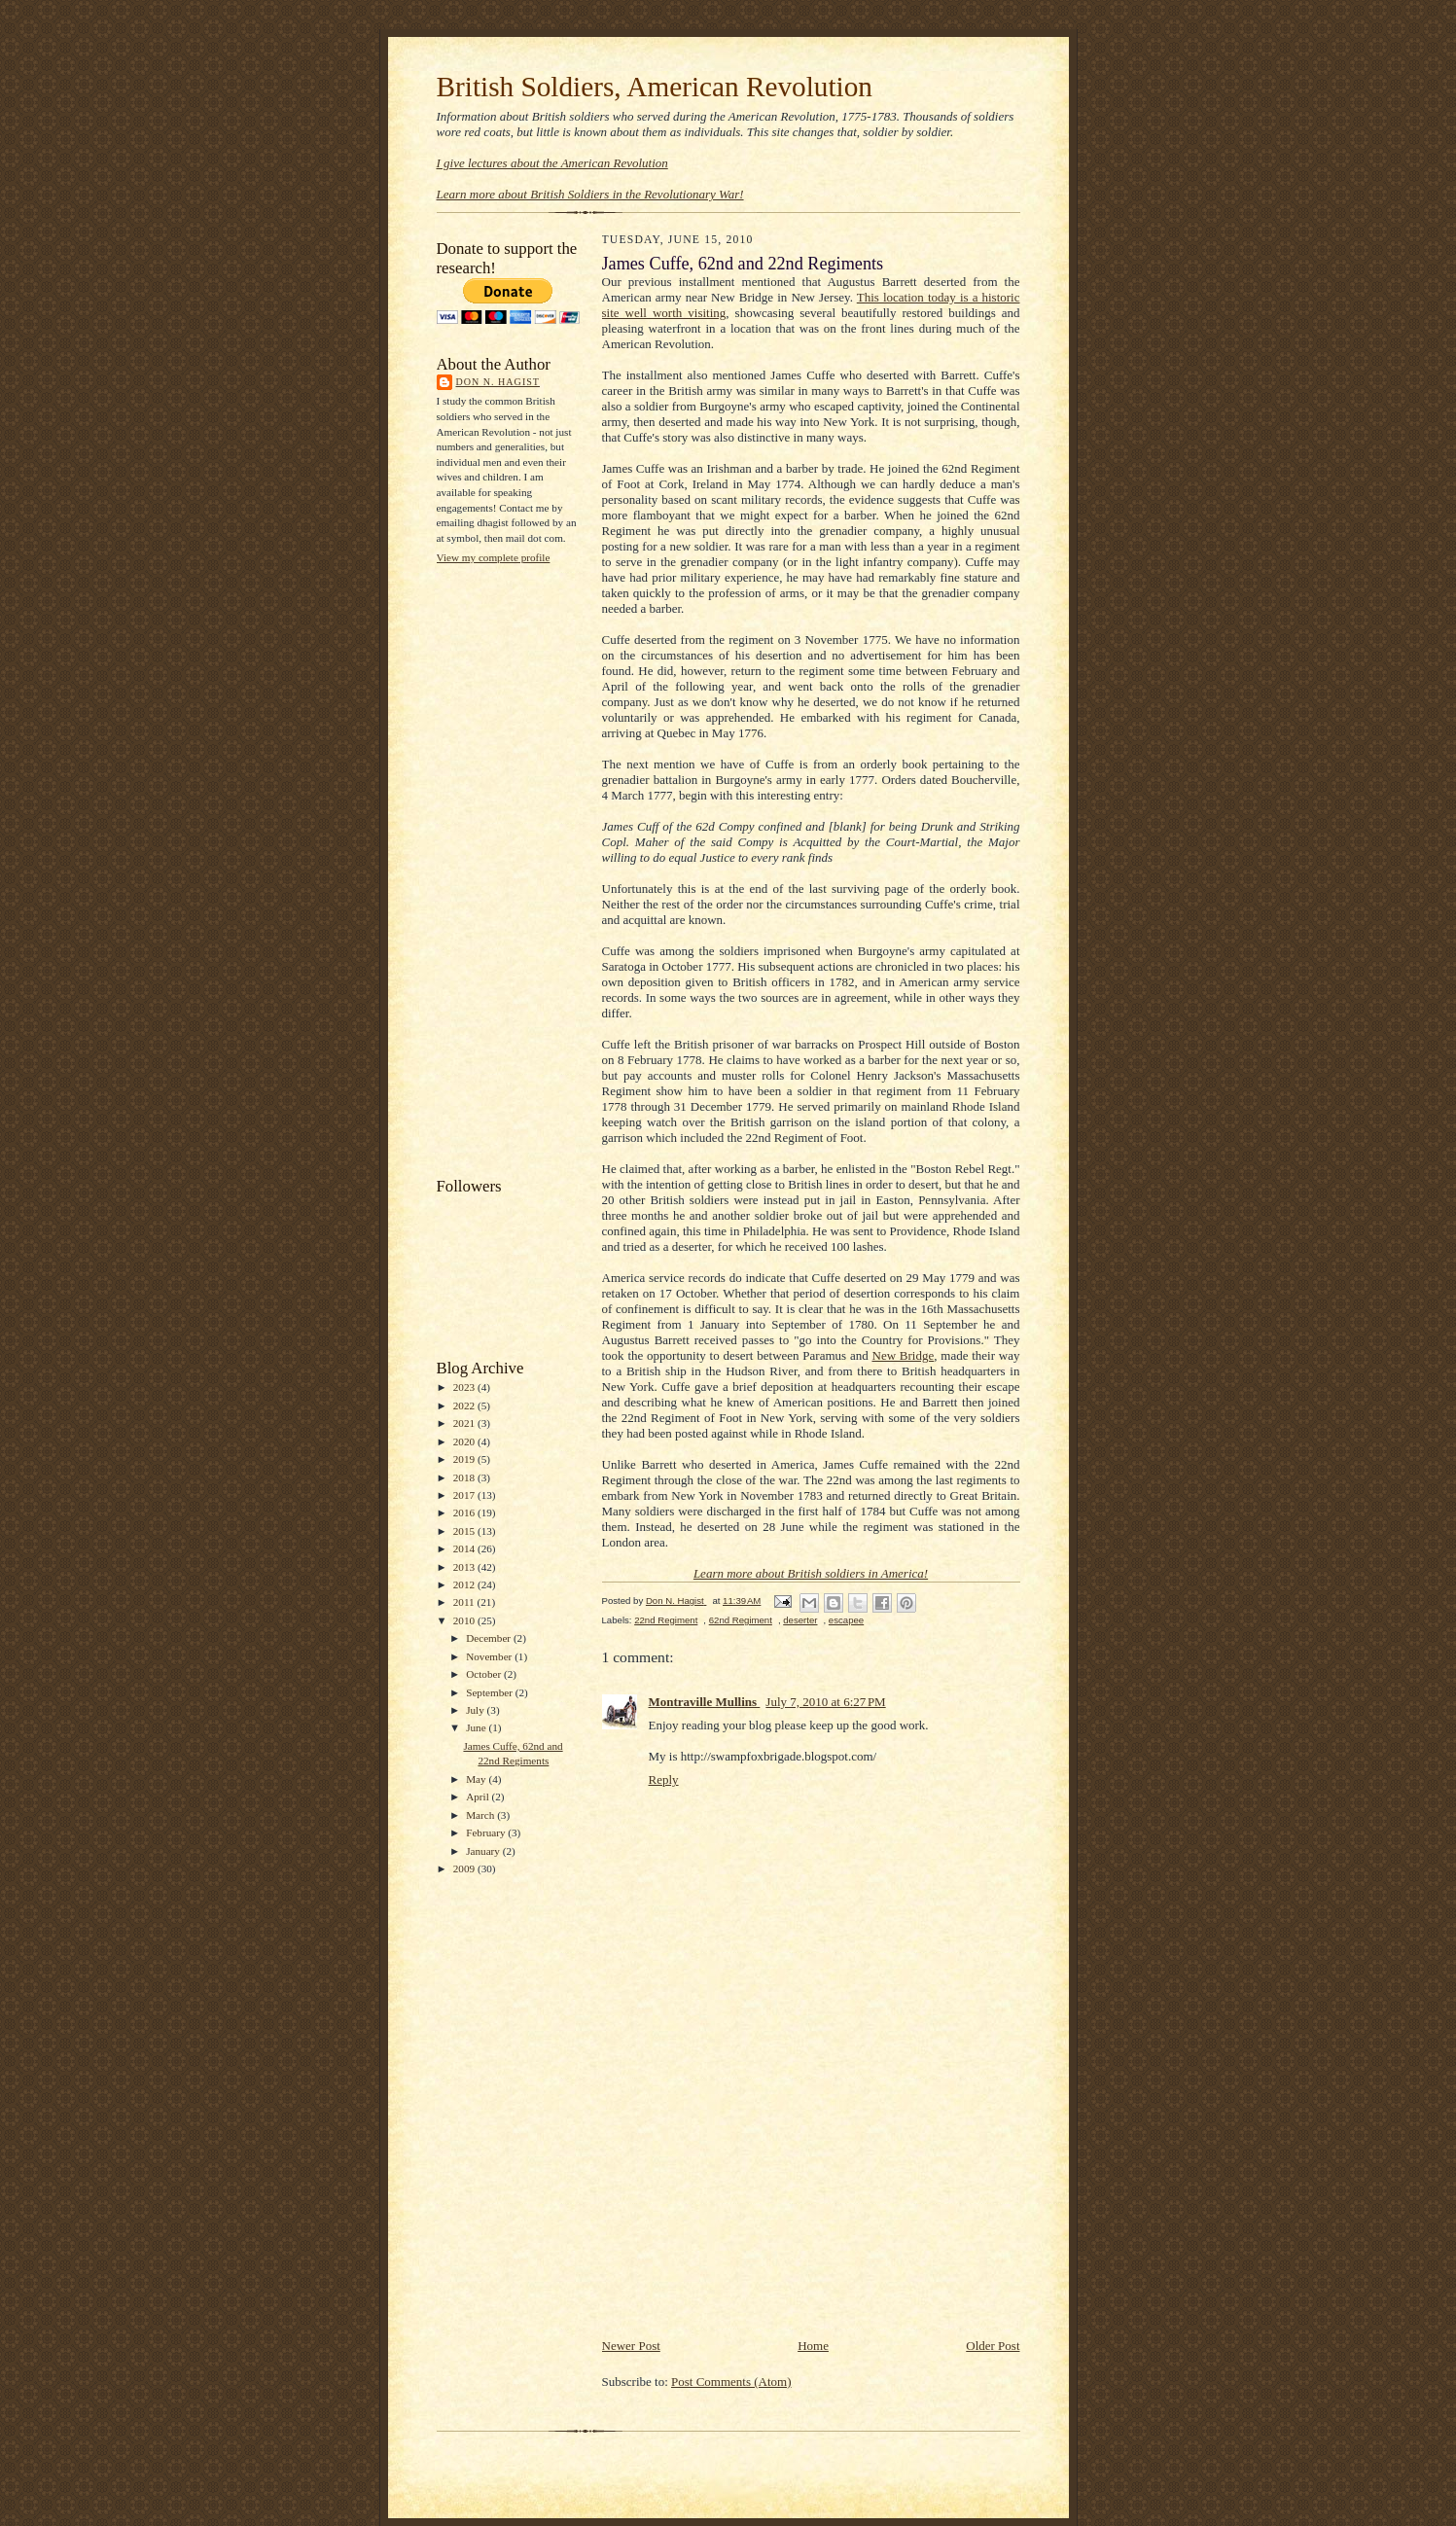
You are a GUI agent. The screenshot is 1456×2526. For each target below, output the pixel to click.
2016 (465, 1512)
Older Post (992, 2345)
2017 (465, 1495)
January (484, 1851)
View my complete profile (493, 557)
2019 (465, 1459)
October (485, 1674)
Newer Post (631, 2345)
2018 (465, 1477)
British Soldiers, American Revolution (654, 86)
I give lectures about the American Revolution (552, 163)
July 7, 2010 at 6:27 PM (825, 1701)
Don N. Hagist (498, 381)
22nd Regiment (665, 1620)
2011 (465, 1602)
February (487, 1832)
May (477, 1779)
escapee (846, 1620)
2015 (465, 1531)
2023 (465, 1387)
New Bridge (903, 1355)
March (481, 1815)
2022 (465, 1405)
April (478, 1796)
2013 (465, 1567)
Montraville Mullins (705, 1701)
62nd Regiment (740, 1620)
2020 (465, 1441)
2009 (465, 1868)
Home (813, 2345)
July (476, 1710)
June (477, 1727)
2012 (465, 1584)
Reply (664, 1779)
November (490, 1656)
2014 (465, 1548)
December (490, 1638)
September (490, 1692)
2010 (465, 1620)
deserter (800, 1620)
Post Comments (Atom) (731, 2381)
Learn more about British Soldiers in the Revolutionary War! (590, 194)
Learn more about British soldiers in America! (810, 1573)
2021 (465, 1423)
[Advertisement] (514, 868)
